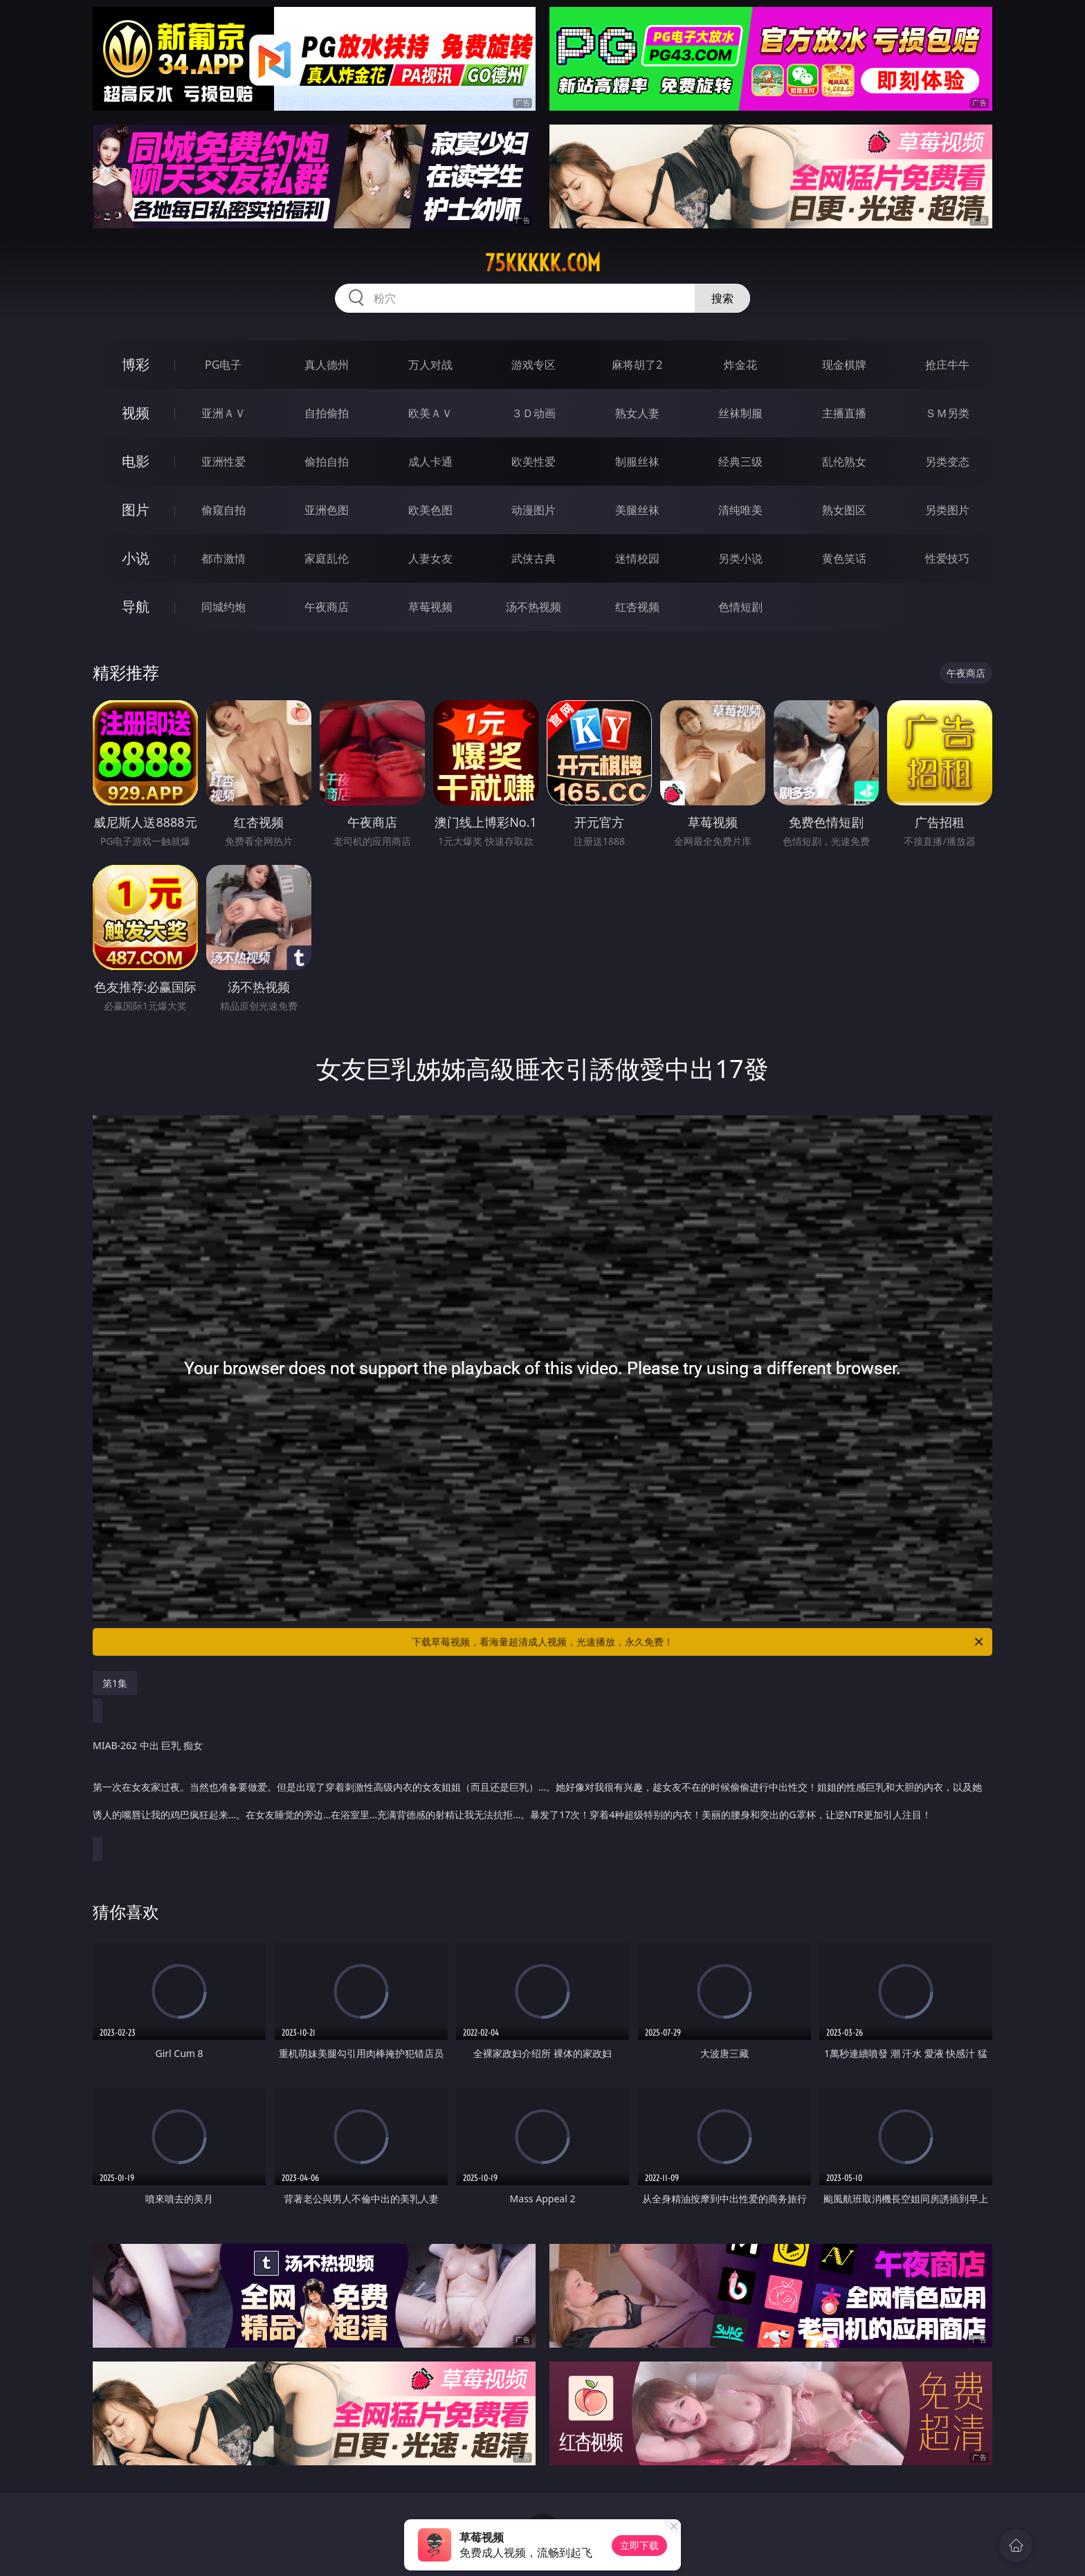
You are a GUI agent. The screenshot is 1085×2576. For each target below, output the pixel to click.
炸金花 (740, 364)
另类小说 (740, 558)
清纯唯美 (740, 510)
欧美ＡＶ (430, 413)
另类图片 (947, 510)
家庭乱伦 (326, 558)
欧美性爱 (533, 461)
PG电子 (223, 364)
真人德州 (326, 364)
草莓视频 (430, 606)
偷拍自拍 (326, 461)
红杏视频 (637, 606)
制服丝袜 (637, 461)
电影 (135, 461)
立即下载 (639, 2545)
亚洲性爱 (223, 461)
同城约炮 (223, 606)
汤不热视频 (533, 606)
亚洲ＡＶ (223, 413)
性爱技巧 (947, 558)
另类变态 (947, 461)
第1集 (114, 1683)
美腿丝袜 (637, 510)
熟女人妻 (637, 413)
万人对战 (430, 364)
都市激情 (223, 558)
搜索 (722, 298)
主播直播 (844, 413)
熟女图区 (844, 510)
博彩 (135, 364)
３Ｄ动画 (533, 413)
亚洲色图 (326, 510)
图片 (135, 509)
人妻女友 (430, 558)
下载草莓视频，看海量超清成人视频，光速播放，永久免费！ (698, 1642)
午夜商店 (326, 606)
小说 (135, 558)
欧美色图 (430, 510)
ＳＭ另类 (947, 413)
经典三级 (740, 461)
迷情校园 (637, 558)
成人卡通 (430, 461)
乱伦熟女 (844, 461)
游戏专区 (533, 364)
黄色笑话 (844, 558)
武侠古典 (533, 558)
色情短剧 (740, 606)
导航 (135, 606)
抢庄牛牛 (947, 364)
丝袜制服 (740, 413)
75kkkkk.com (543, 263)
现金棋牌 (844, 364)
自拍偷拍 (326, 413)
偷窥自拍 (223, 510)
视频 (135, 412)
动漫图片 (533, 510)
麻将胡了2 (637, 364)
